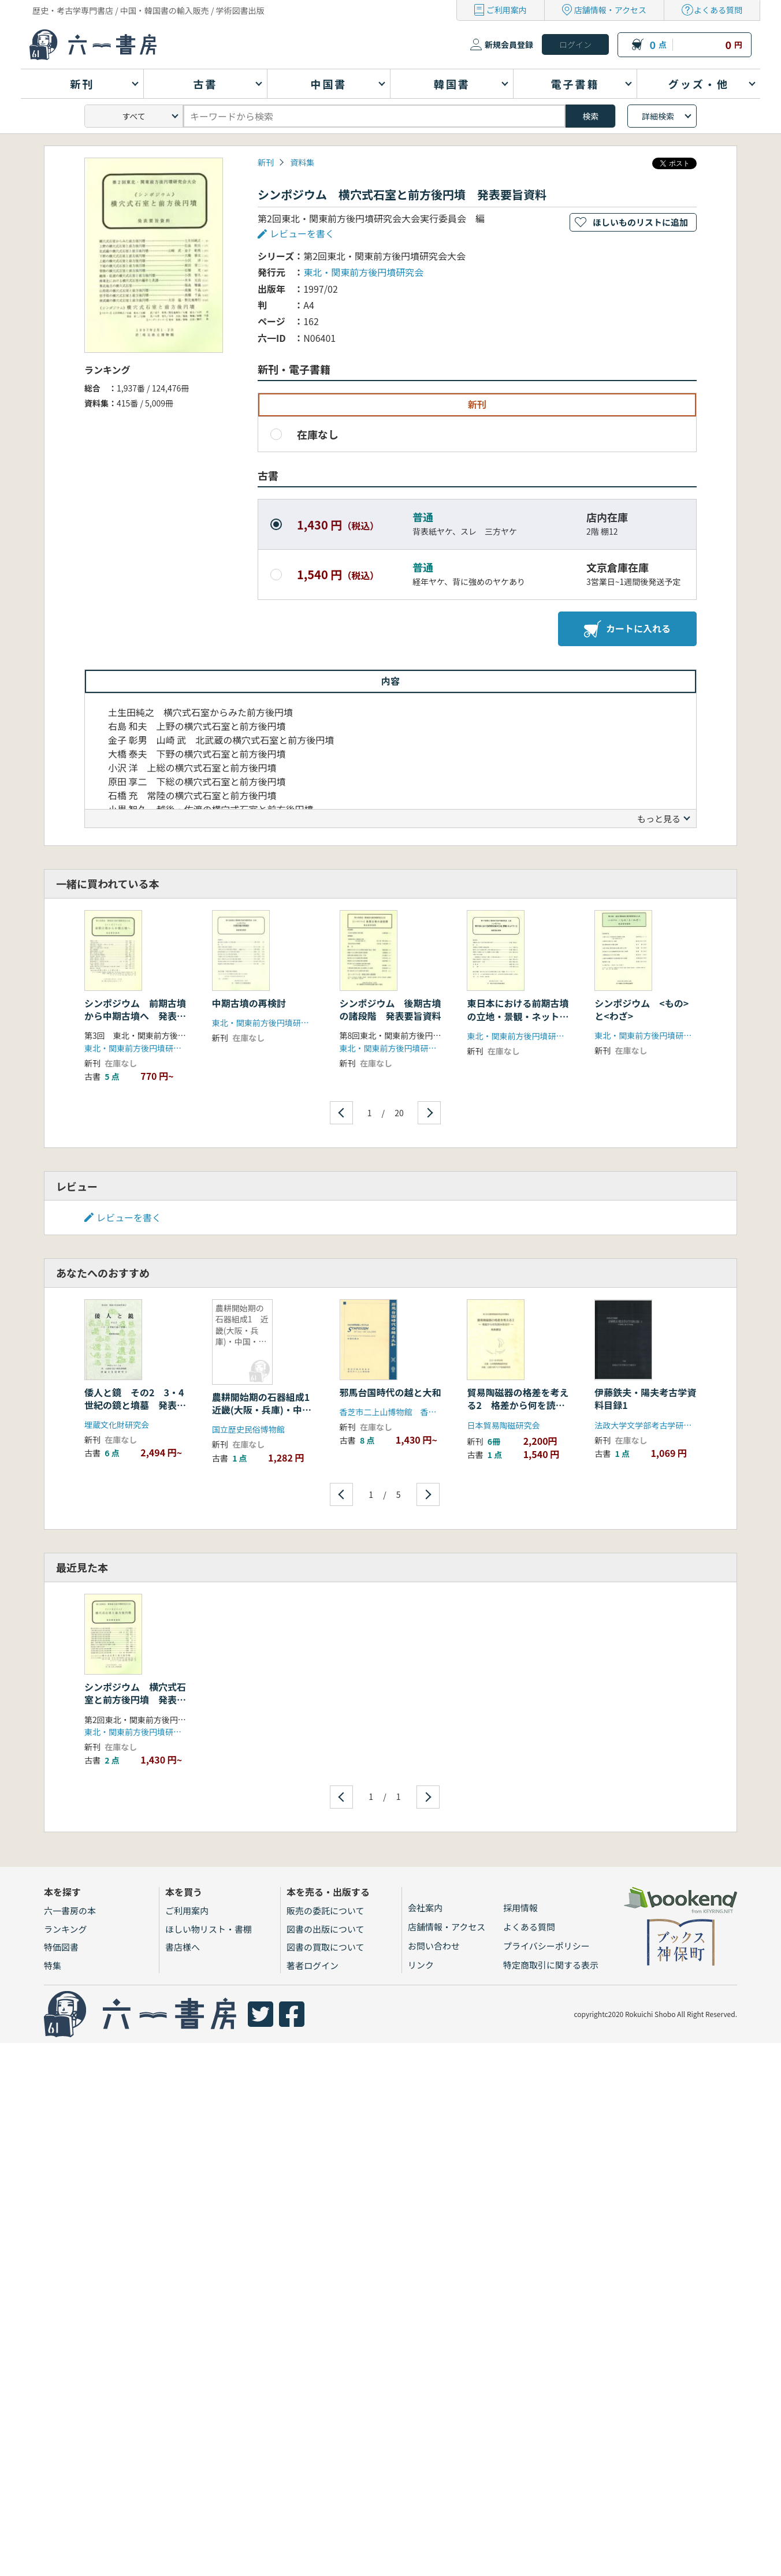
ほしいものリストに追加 (640, 222)
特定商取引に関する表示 (550, 1965)
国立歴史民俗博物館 (248, 1429)
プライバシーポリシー (546, 1946)
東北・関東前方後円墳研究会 (363, 272)
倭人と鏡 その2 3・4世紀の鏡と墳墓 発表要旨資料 (135, 1405)
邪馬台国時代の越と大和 (390, 1392)
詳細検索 (658, 116)
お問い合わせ (434, 1946)
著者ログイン (313, 1965)
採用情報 (520, 1908)
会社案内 (425, 1908)
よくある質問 (718, 10)
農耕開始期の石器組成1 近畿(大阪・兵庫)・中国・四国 (265, 1410)
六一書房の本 (70, 1910)
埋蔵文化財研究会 (116, 1424)
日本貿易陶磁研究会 (503, 1425)
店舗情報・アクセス (610, 10)
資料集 (302, 162)
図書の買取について (326, 1947)
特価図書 (61, 1947)
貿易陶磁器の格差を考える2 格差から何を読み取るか (517, 1405)
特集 (52, 1965)
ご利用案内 (506, 10)
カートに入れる (627, 629)
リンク (421, 1965)
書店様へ (182, 1947)
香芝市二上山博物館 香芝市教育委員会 (412, 1412)
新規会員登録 (509, 44)
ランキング (65, 1929)
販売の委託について (326, 1910)
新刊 (266, 162)
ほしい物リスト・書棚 (208, 1929)
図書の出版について (326, 1929)
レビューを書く (302, 233)
